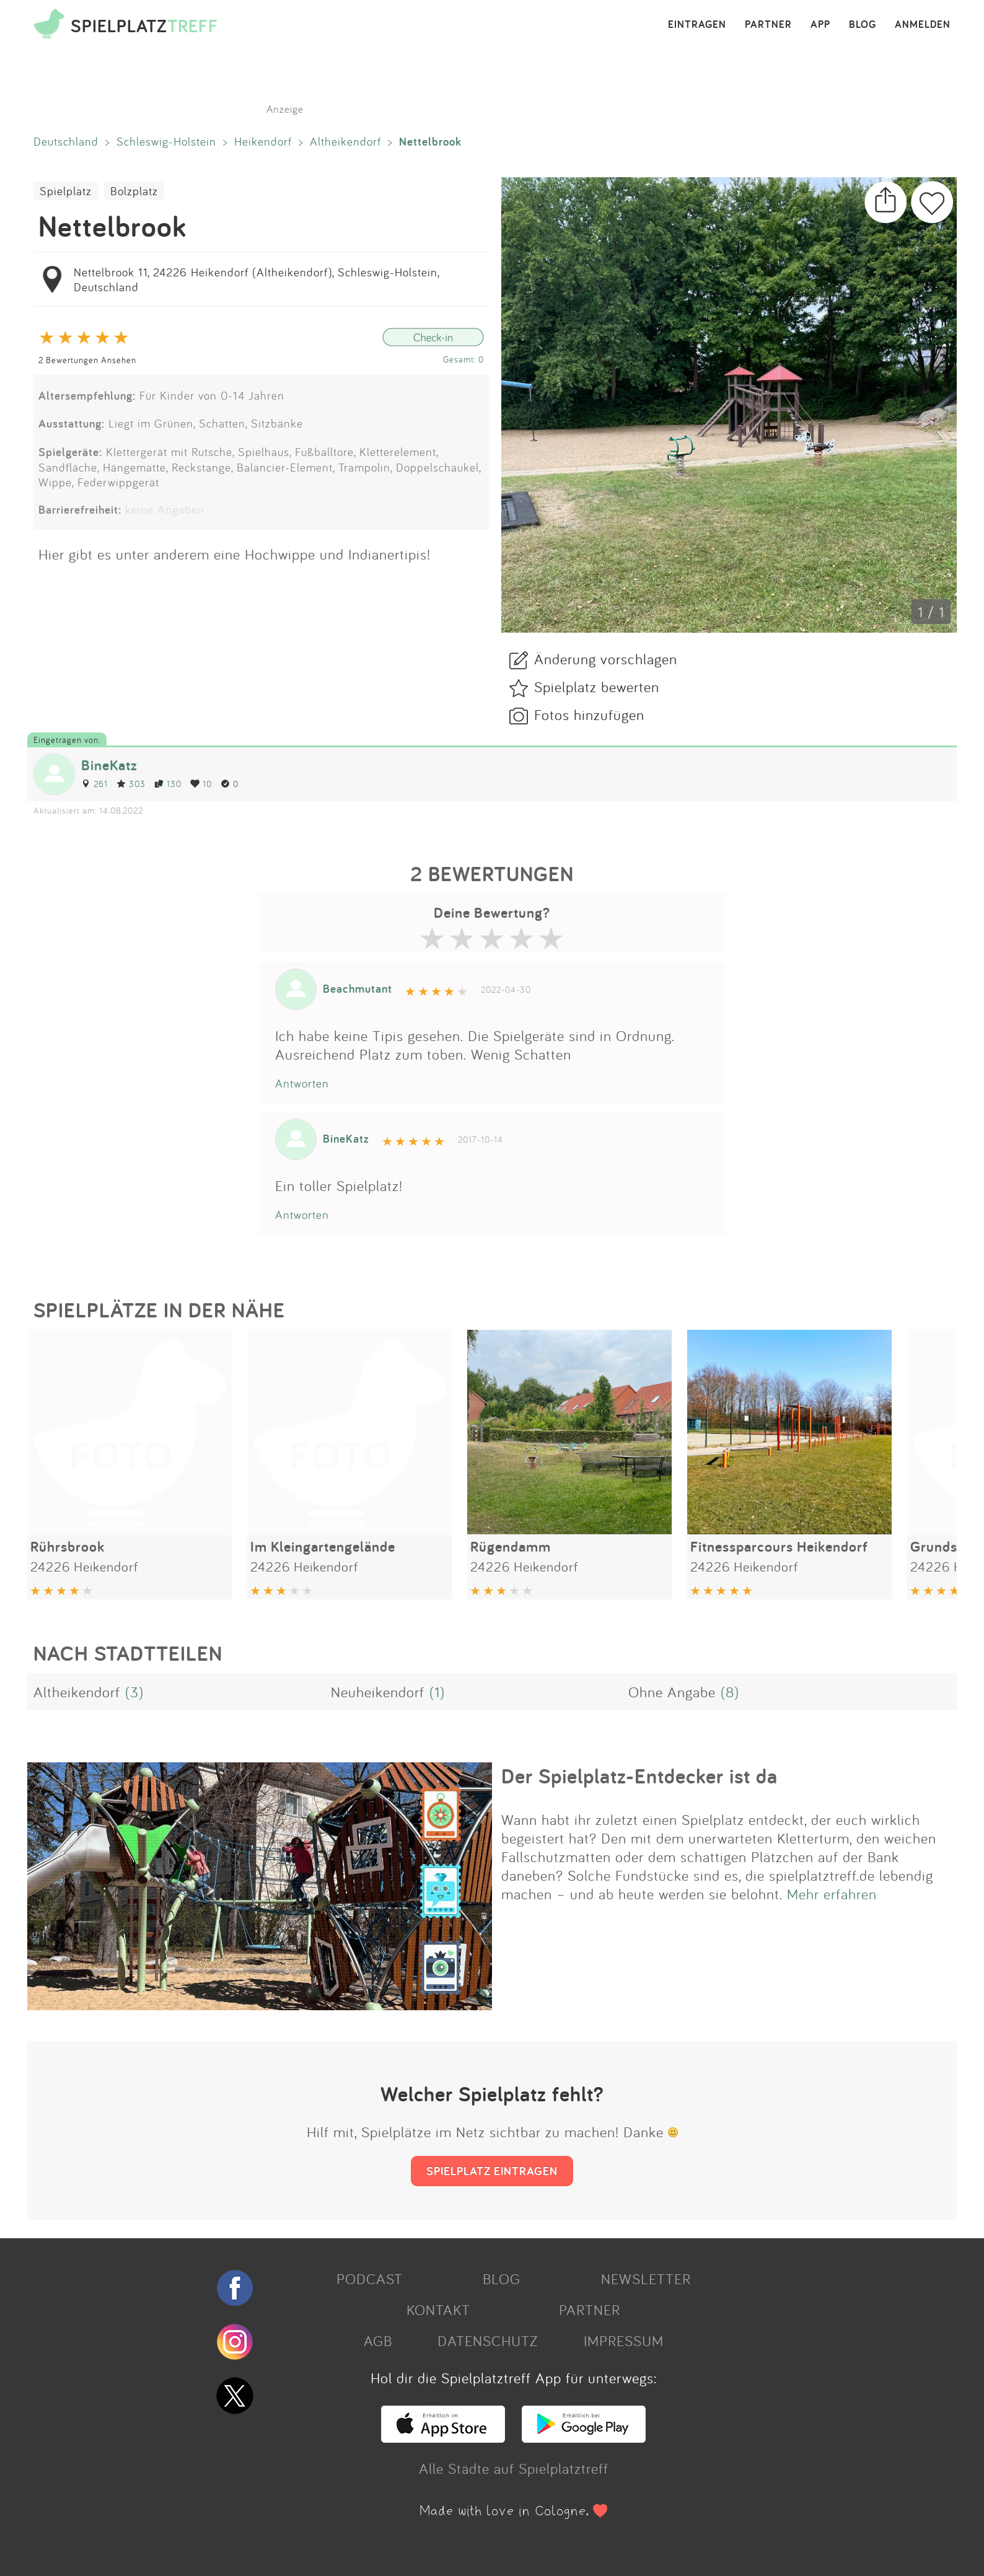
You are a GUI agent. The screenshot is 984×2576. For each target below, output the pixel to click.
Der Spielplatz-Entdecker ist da (639, 1776)
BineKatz (109, 765)
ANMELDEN (923, 25)
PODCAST (369, 2278)
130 (168, 783)
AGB (378, 2340)
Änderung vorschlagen (605, 658)
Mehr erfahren (832, 1893)
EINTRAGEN (697, 25)
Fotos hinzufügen (589, 714)
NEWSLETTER (646, 2278)
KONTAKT (438, 2309)
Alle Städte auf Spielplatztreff (513, 2468)
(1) (437, 1691)
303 (131, 783)
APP (820, 25)
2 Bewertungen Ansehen (87, 360)
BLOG (862, 25)
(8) (730, 1691)
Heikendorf (263, 141)
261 (94, 783)
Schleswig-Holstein (166, 141)
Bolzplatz (134, 190)
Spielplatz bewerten (596, 686)
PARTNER (768, 25)
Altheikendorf (345, 141)
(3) (134, 1691)
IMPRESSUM (624, 2340)
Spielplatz (66, 190)
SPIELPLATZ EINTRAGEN (492, 2171)
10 (201, 783)
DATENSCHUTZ (487, 2340)
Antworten (302, 1083)
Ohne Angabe (672, 1691)
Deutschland (66, 141)
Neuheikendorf (377, 1691)
